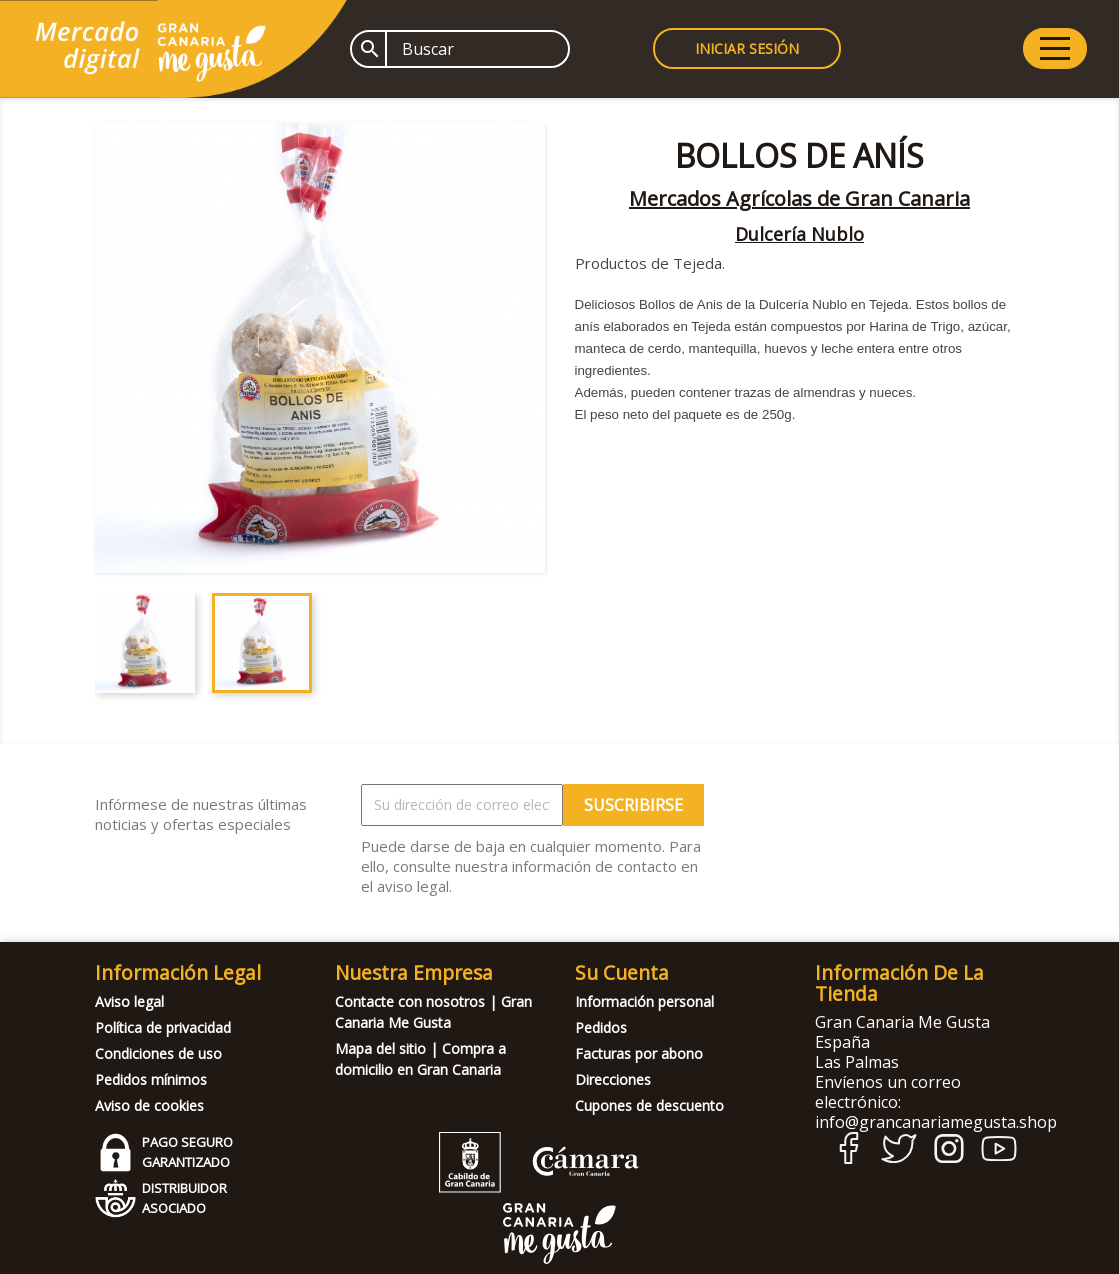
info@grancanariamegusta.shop (936, 1122)
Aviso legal (129, 1001)
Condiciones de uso (158, 1053)
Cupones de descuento (649, 1105)
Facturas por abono (639, 1053)
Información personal (644, 1001)
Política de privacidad (163, 1027)
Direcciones (613, 1079)
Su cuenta (622, 972)
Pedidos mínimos (151, 1079)
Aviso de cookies (149, 1105)
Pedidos (601, 1027)
